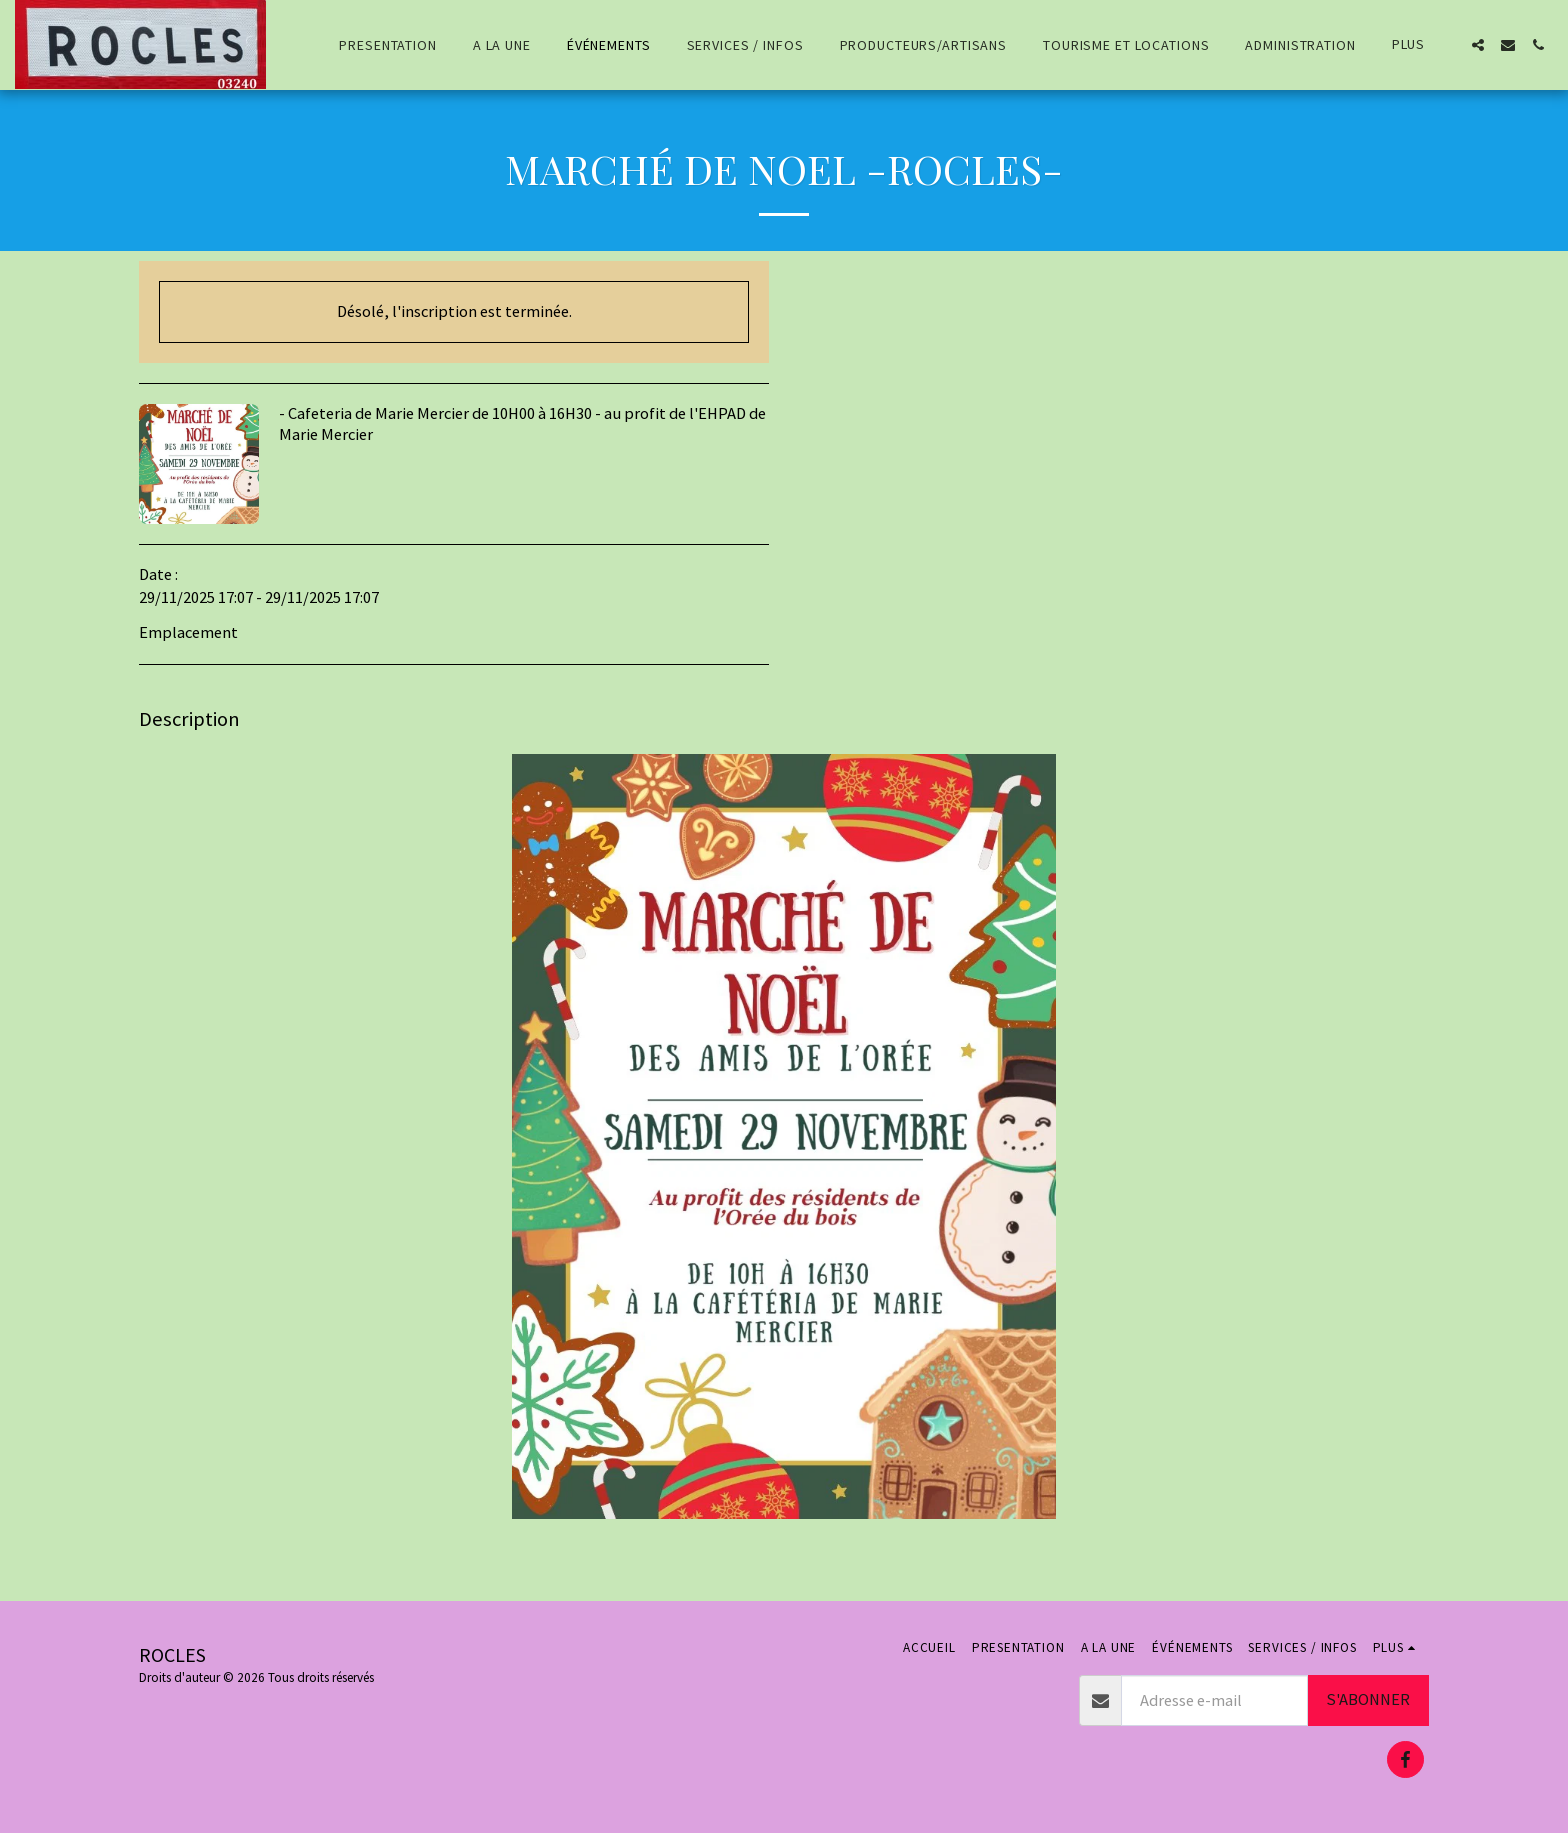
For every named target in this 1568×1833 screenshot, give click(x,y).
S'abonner (1368, 1699)
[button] (1478, 45)
